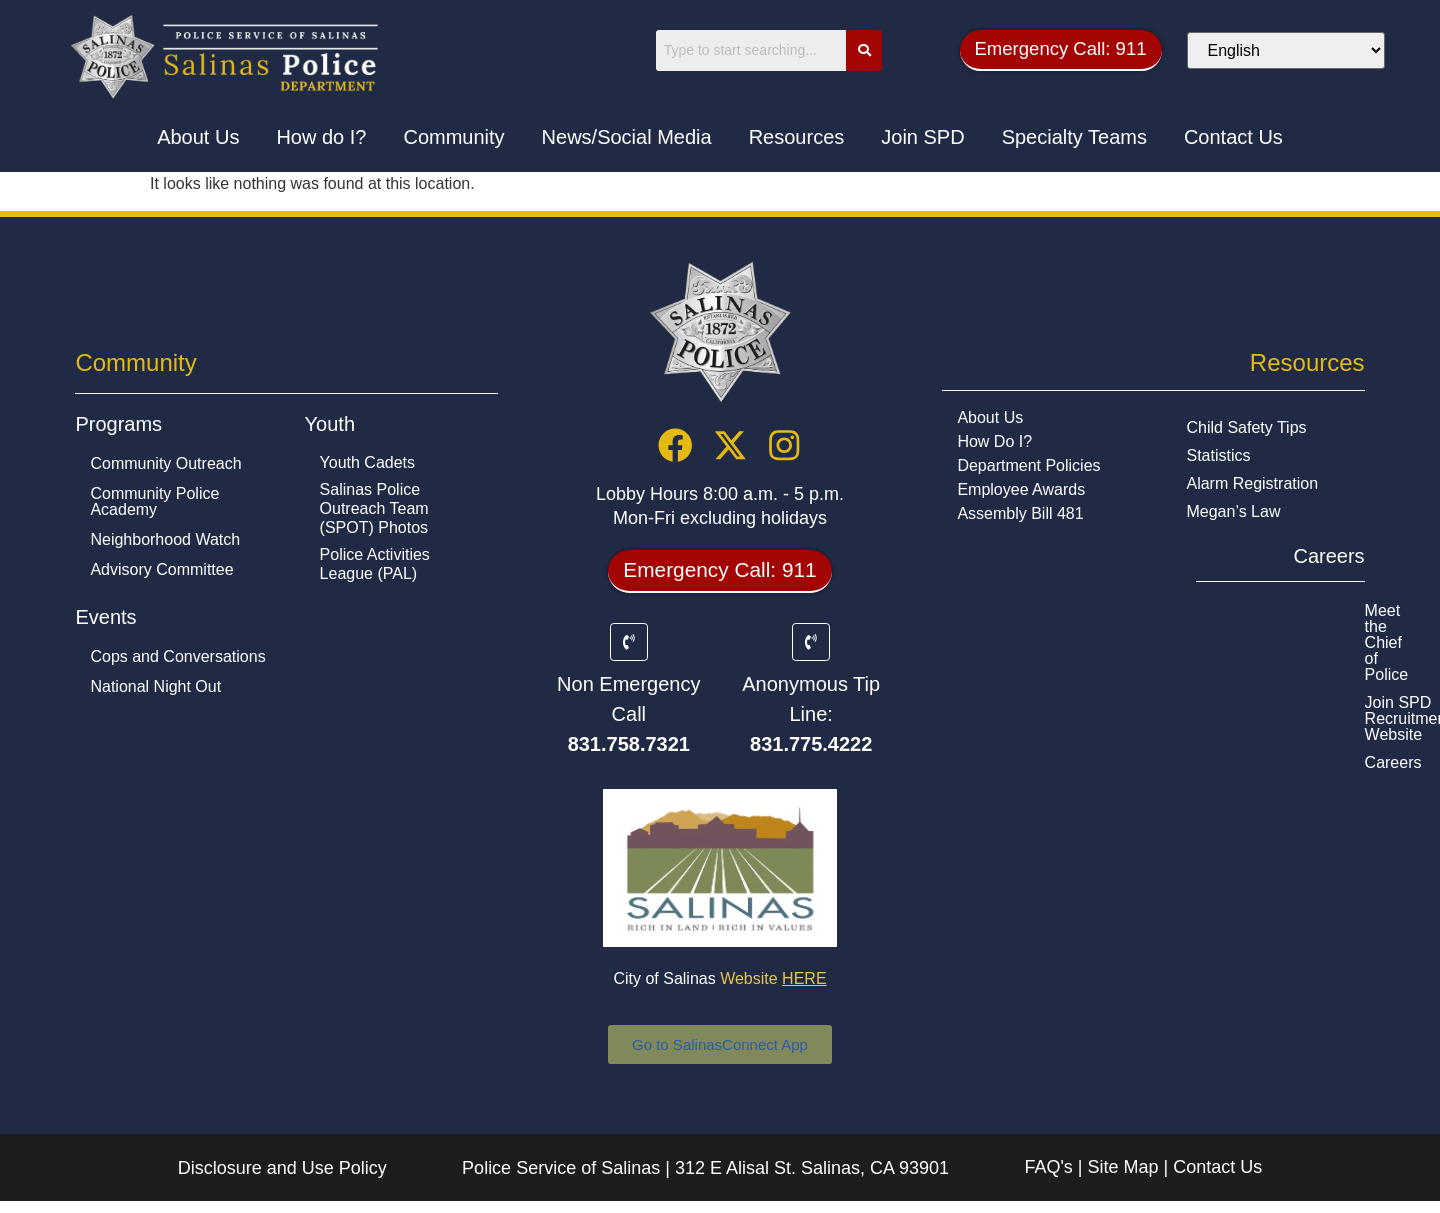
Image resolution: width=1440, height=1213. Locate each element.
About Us (990, 418)
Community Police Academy (154, 502)
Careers (1173, 667)
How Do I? (994, 442)
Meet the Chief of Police (1230, 611)
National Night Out (155, 687)
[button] (1075, 50)
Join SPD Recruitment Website (1254, 639)
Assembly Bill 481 (1020, 514)
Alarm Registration (1252, 484)
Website (773, 990)
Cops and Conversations (177, 657)
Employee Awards (1021, 490)
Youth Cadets (367, 463)
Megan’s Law (1233, 512)
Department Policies (1028, 466)
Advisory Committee (161, 570)
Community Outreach (165, 464)
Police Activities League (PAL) (375, 565)
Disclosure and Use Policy (282, 1180)
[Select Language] (1302, 50)
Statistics (1218, 456)
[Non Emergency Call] (629, 653)
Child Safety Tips (1246, 428)
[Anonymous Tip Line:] (811, 653)
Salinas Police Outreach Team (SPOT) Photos (374, 509)
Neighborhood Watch (165, 540)
